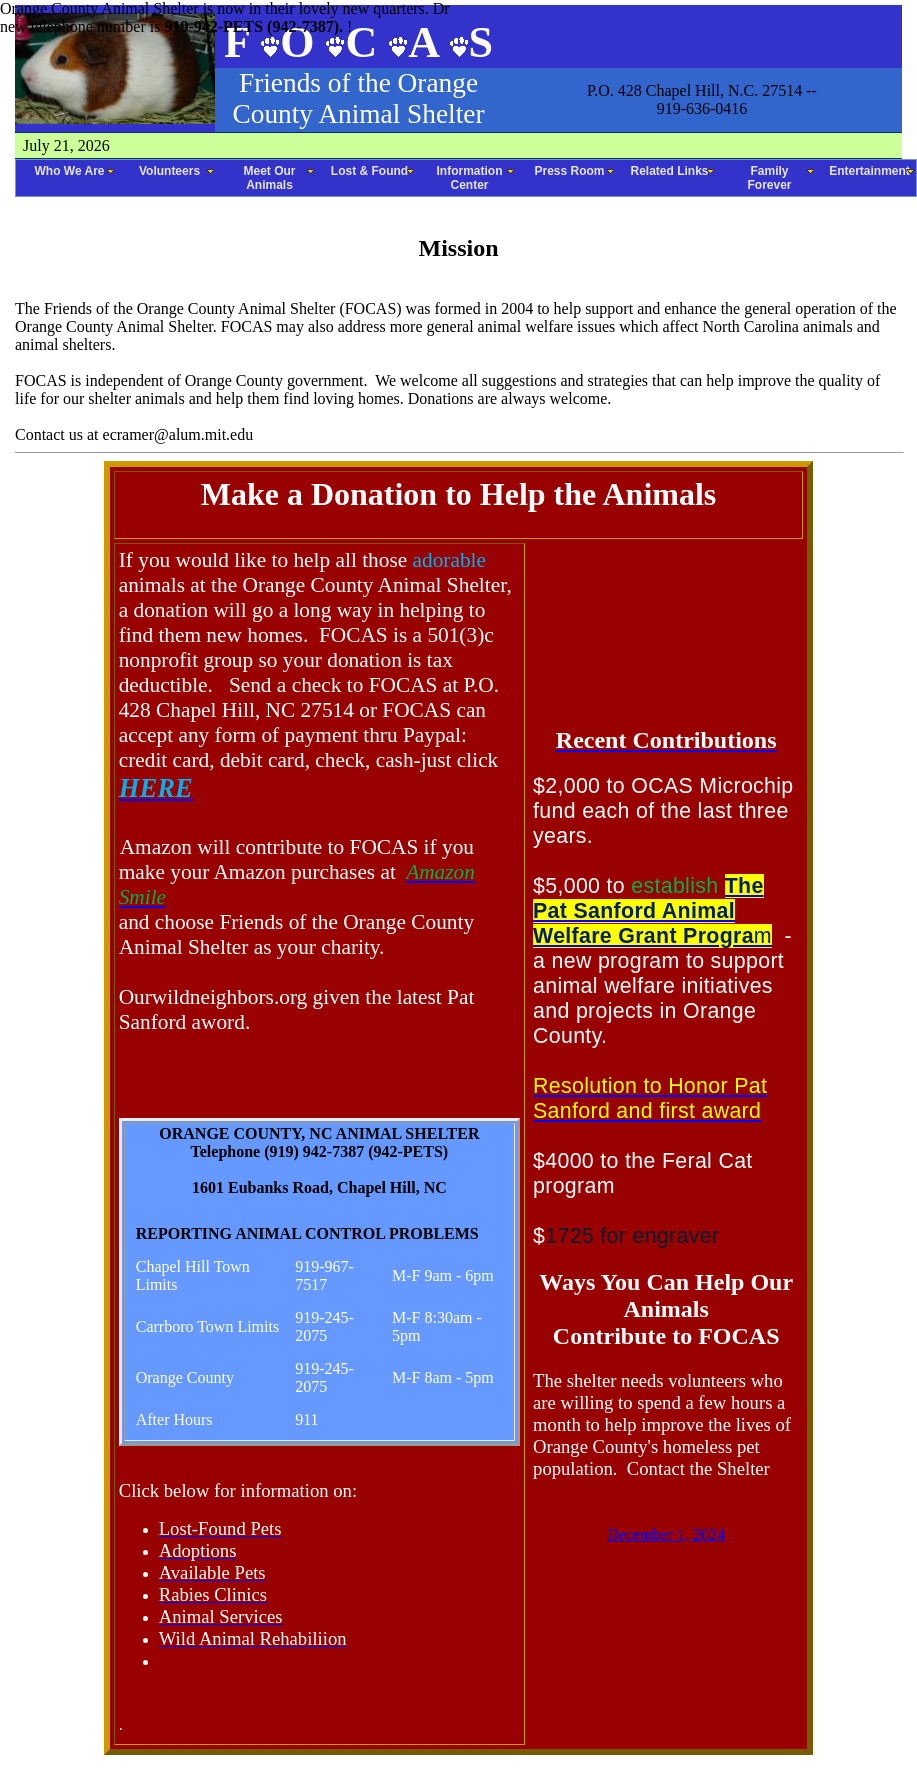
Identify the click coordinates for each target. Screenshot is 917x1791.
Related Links (669, 171)
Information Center (470, 178)
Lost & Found (369, 171)
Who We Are (69, 171)
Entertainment (869, 171)
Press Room (569, 171)
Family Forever (769, 178)
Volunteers (169, 171)
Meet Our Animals (269, 178)
